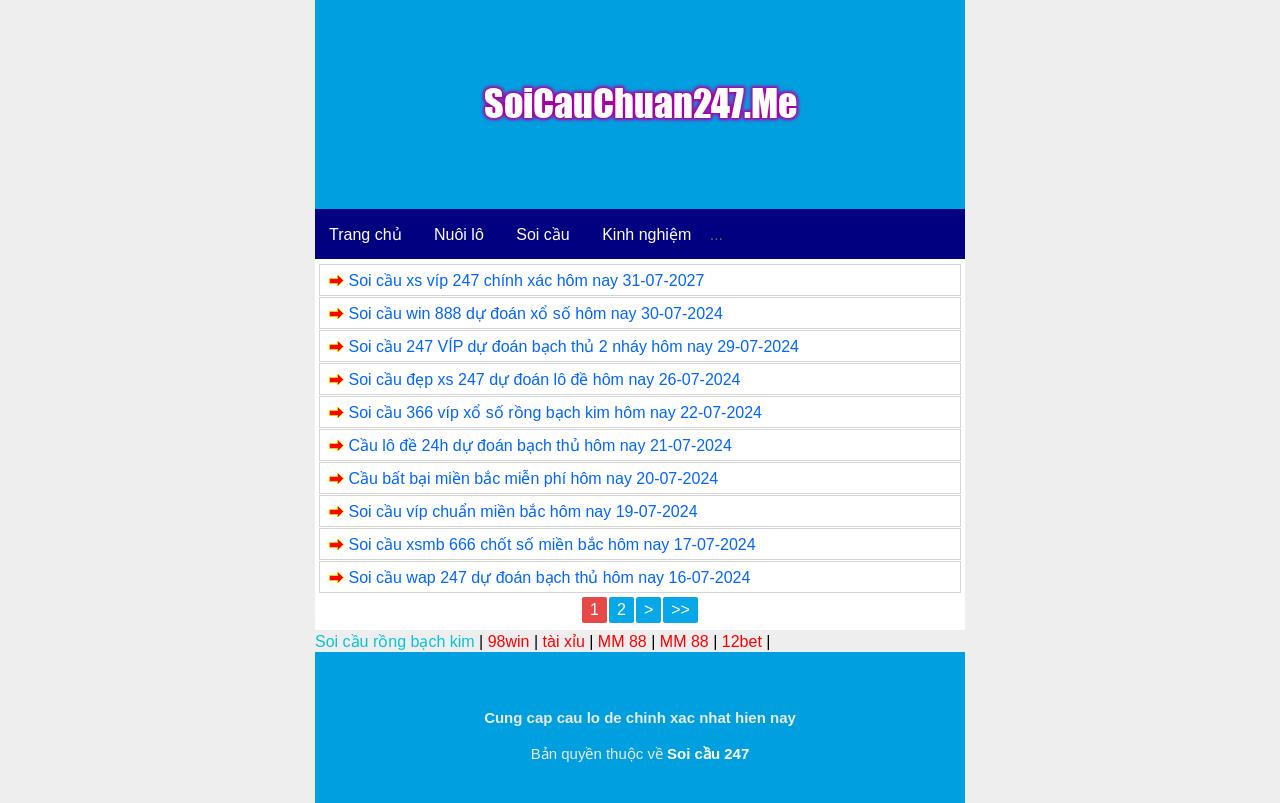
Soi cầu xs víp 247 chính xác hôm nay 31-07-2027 (526, 280)
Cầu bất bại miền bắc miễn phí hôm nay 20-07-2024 (533, 478)
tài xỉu (564, 641)
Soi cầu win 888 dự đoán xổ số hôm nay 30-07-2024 (535, 313)
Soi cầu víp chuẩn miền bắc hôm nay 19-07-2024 (522, 511)
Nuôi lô (459, 234)
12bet (742, 641)
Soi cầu (542, 234)
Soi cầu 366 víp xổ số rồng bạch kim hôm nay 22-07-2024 (555, 412)
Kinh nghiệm (646, 234)
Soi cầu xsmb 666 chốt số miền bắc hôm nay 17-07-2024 (551, 544)
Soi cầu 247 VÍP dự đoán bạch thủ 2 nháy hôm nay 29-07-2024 (573, 346)
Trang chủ (365, 234)
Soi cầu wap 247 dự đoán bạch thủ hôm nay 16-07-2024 (549, 577)
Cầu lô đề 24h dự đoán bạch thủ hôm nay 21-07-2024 (539, 445)
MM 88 (622, 641)
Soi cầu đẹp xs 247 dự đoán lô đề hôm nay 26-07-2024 (544, 379)
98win (509, 641)
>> (680, 609)
